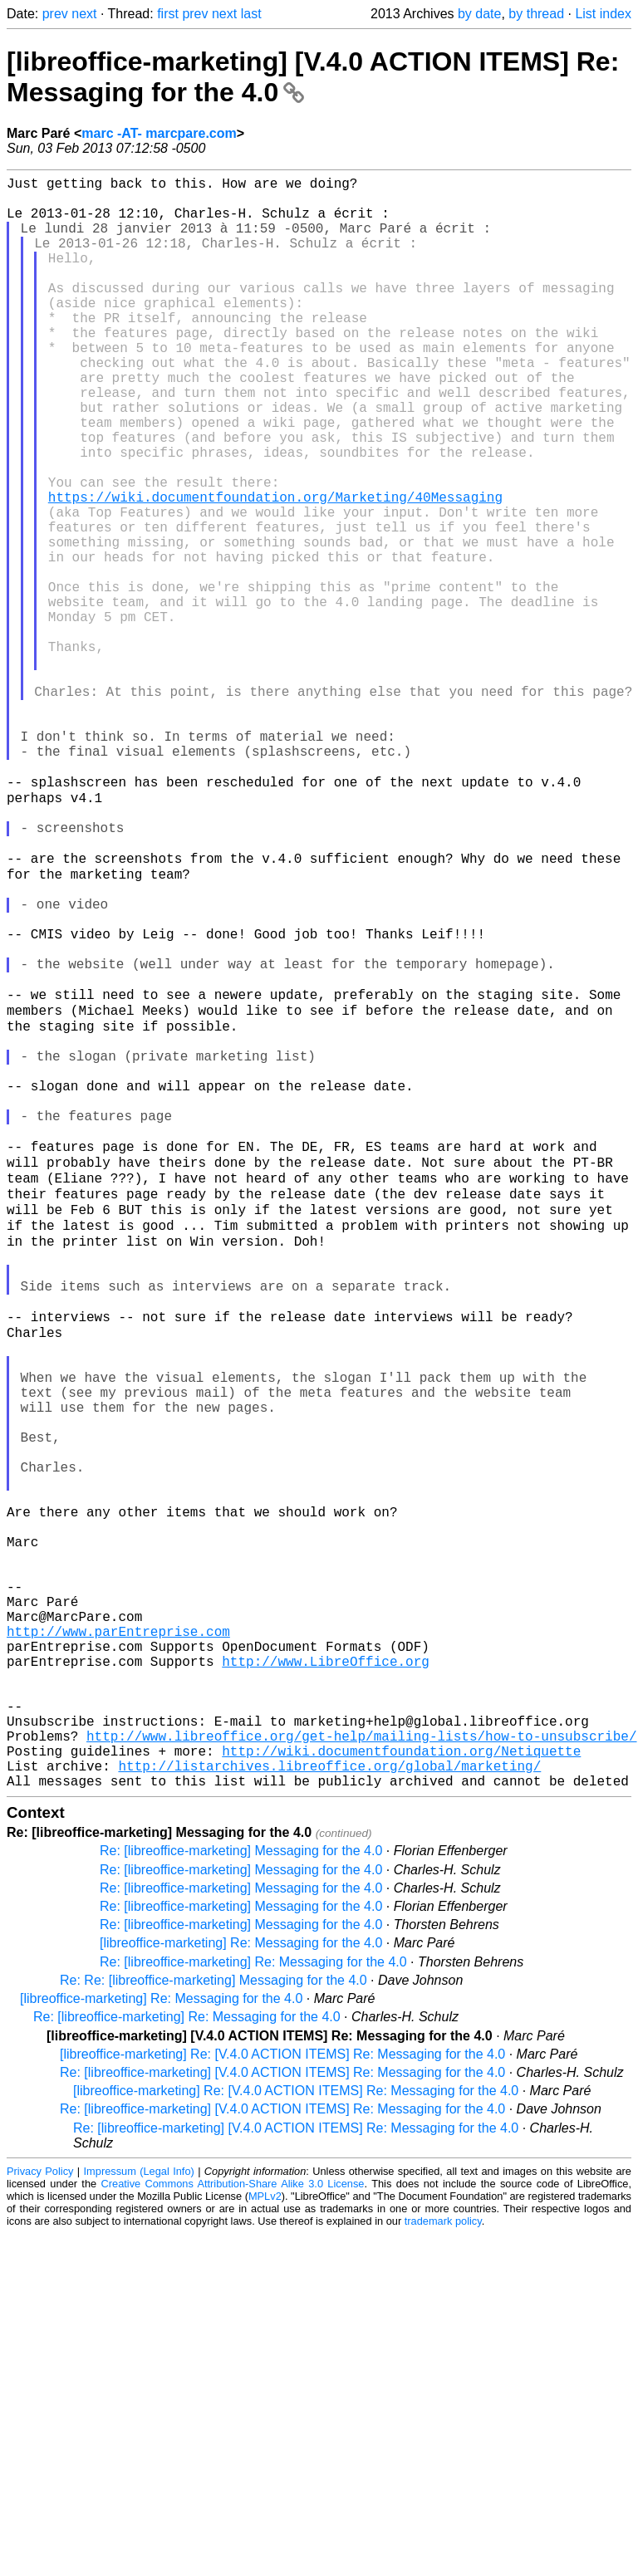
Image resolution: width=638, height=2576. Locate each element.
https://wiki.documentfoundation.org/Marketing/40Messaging (275, 570)
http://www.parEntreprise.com (118, 1940)
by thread (536, 14)
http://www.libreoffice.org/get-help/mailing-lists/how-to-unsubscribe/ (361, 2068)
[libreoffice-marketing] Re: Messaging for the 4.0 (241, 2285)
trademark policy (443, 2563)
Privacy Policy (40, 2513)
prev (55, 14)
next (83, 14)
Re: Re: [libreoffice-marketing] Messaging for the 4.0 (213, 2322)
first (168, 14)
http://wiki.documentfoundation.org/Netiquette (401, 2086)
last (251, 14)
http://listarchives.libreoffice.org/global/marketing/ (329, 2104)
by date (479, 14)
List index (603, 14)
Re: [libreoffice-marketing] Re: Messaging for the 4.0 (253, 2304)
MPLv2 (265, 2538)
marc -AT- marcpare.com (158, 133)
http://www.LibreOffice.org (325, 1976)
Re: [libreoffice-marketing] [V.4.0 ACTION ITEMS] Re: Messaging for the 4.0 (282, 2414)
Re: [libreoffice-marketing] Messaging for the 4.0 (241, 2193)
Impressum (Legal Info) (139, 2513)
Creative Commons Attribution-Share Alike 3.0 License (233, 2526)
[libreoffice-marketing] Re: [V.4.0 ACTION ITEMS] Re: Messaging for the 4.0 (282, 2396)
